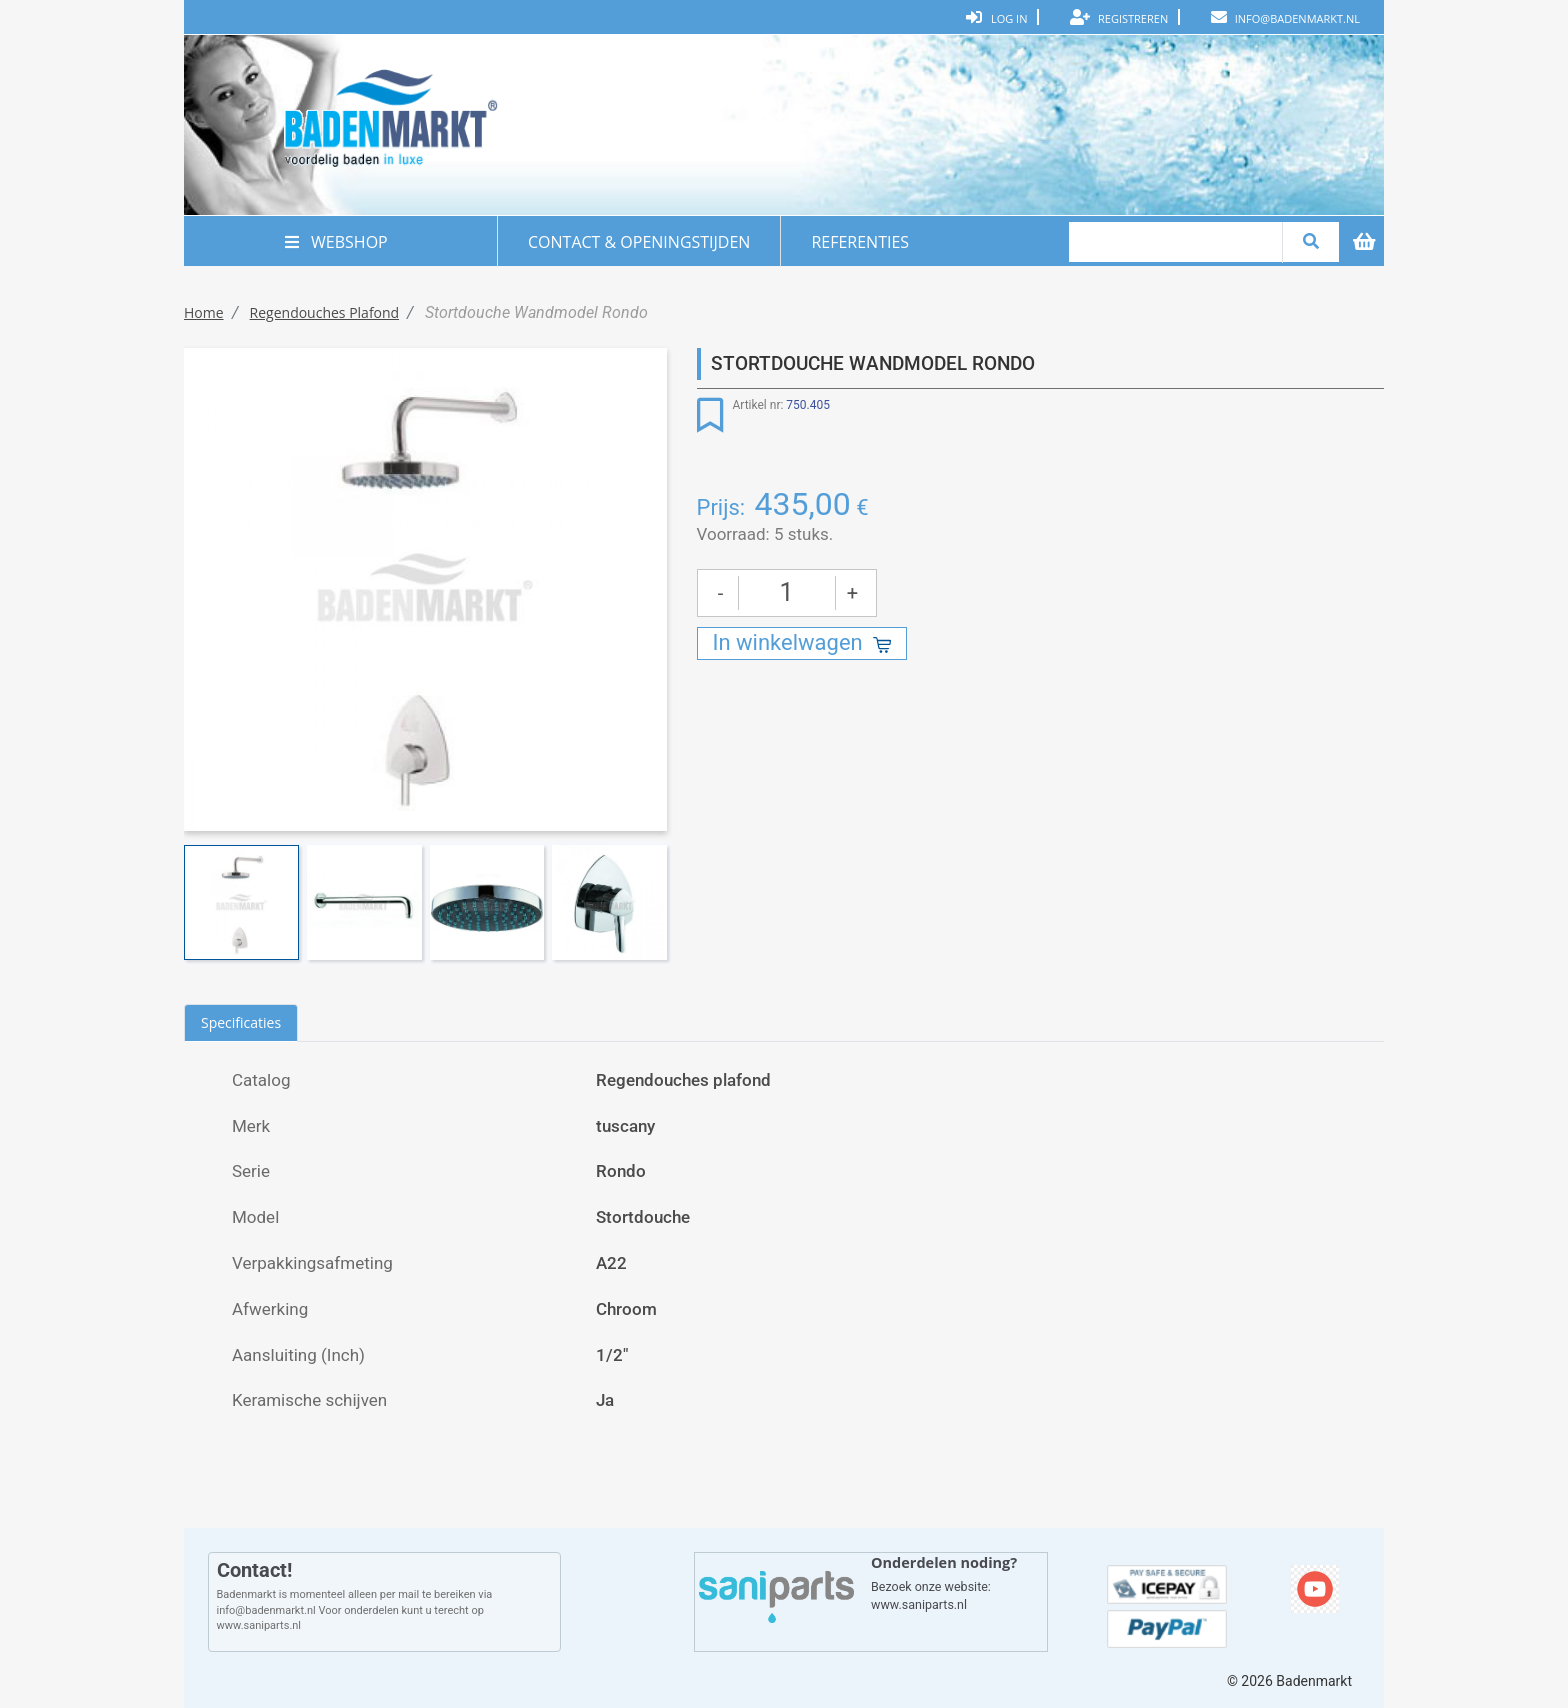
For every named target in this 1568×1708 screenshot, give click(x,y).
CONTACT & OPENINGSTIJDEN (639, 242)
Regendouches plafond (325, 312)
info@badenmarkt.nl (1285, 17)
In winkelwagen (788, 642)
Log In (997, 17)
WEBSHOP (340, 242)
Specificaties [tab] (241, 1022)
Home (204, 312)
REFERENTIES (860, 242)
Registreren (1119, 17)
